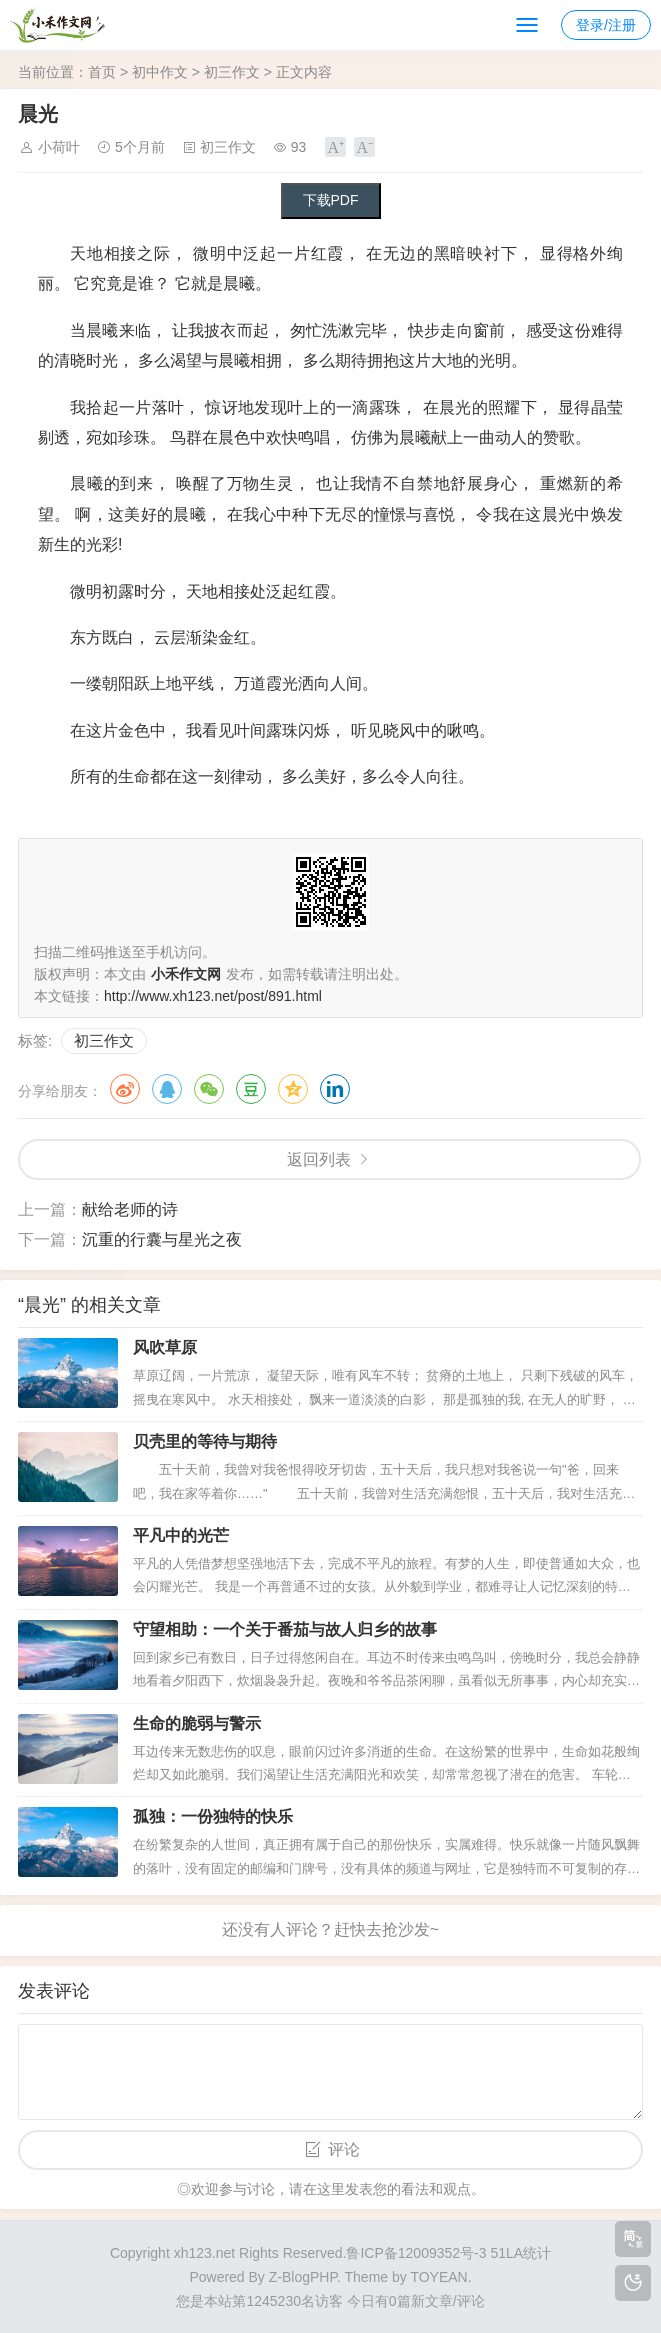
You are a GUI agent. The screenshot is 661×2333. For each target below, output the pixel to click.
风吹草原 (165, 1347)
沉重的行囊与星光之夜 (162, 1239)
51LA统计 (520, 2253)
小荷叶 (59, 147)
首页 (102, 72)
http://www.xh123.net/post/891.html (213, 996)
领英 (335, 1089)
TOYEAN (438, 2277)
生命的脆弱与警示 (197, 1723)
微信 (209, 1089)
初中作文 (160, 72)
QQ (167, 1089)
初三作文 (232, 72)
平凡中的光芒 (181, 1535)
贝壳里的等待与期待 (205, 1441)
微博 (125, 1089)
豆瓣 (251, 1089)
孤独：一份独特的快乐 (213, 1816)
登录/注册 (606, 25)
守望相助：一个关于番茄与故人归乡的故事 (285, 1629)
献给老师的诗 (130, 1209)
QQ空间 (293, 1089)
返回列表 (319, 1159)
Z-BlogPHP (303, 2277)
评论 (344, 2149)
